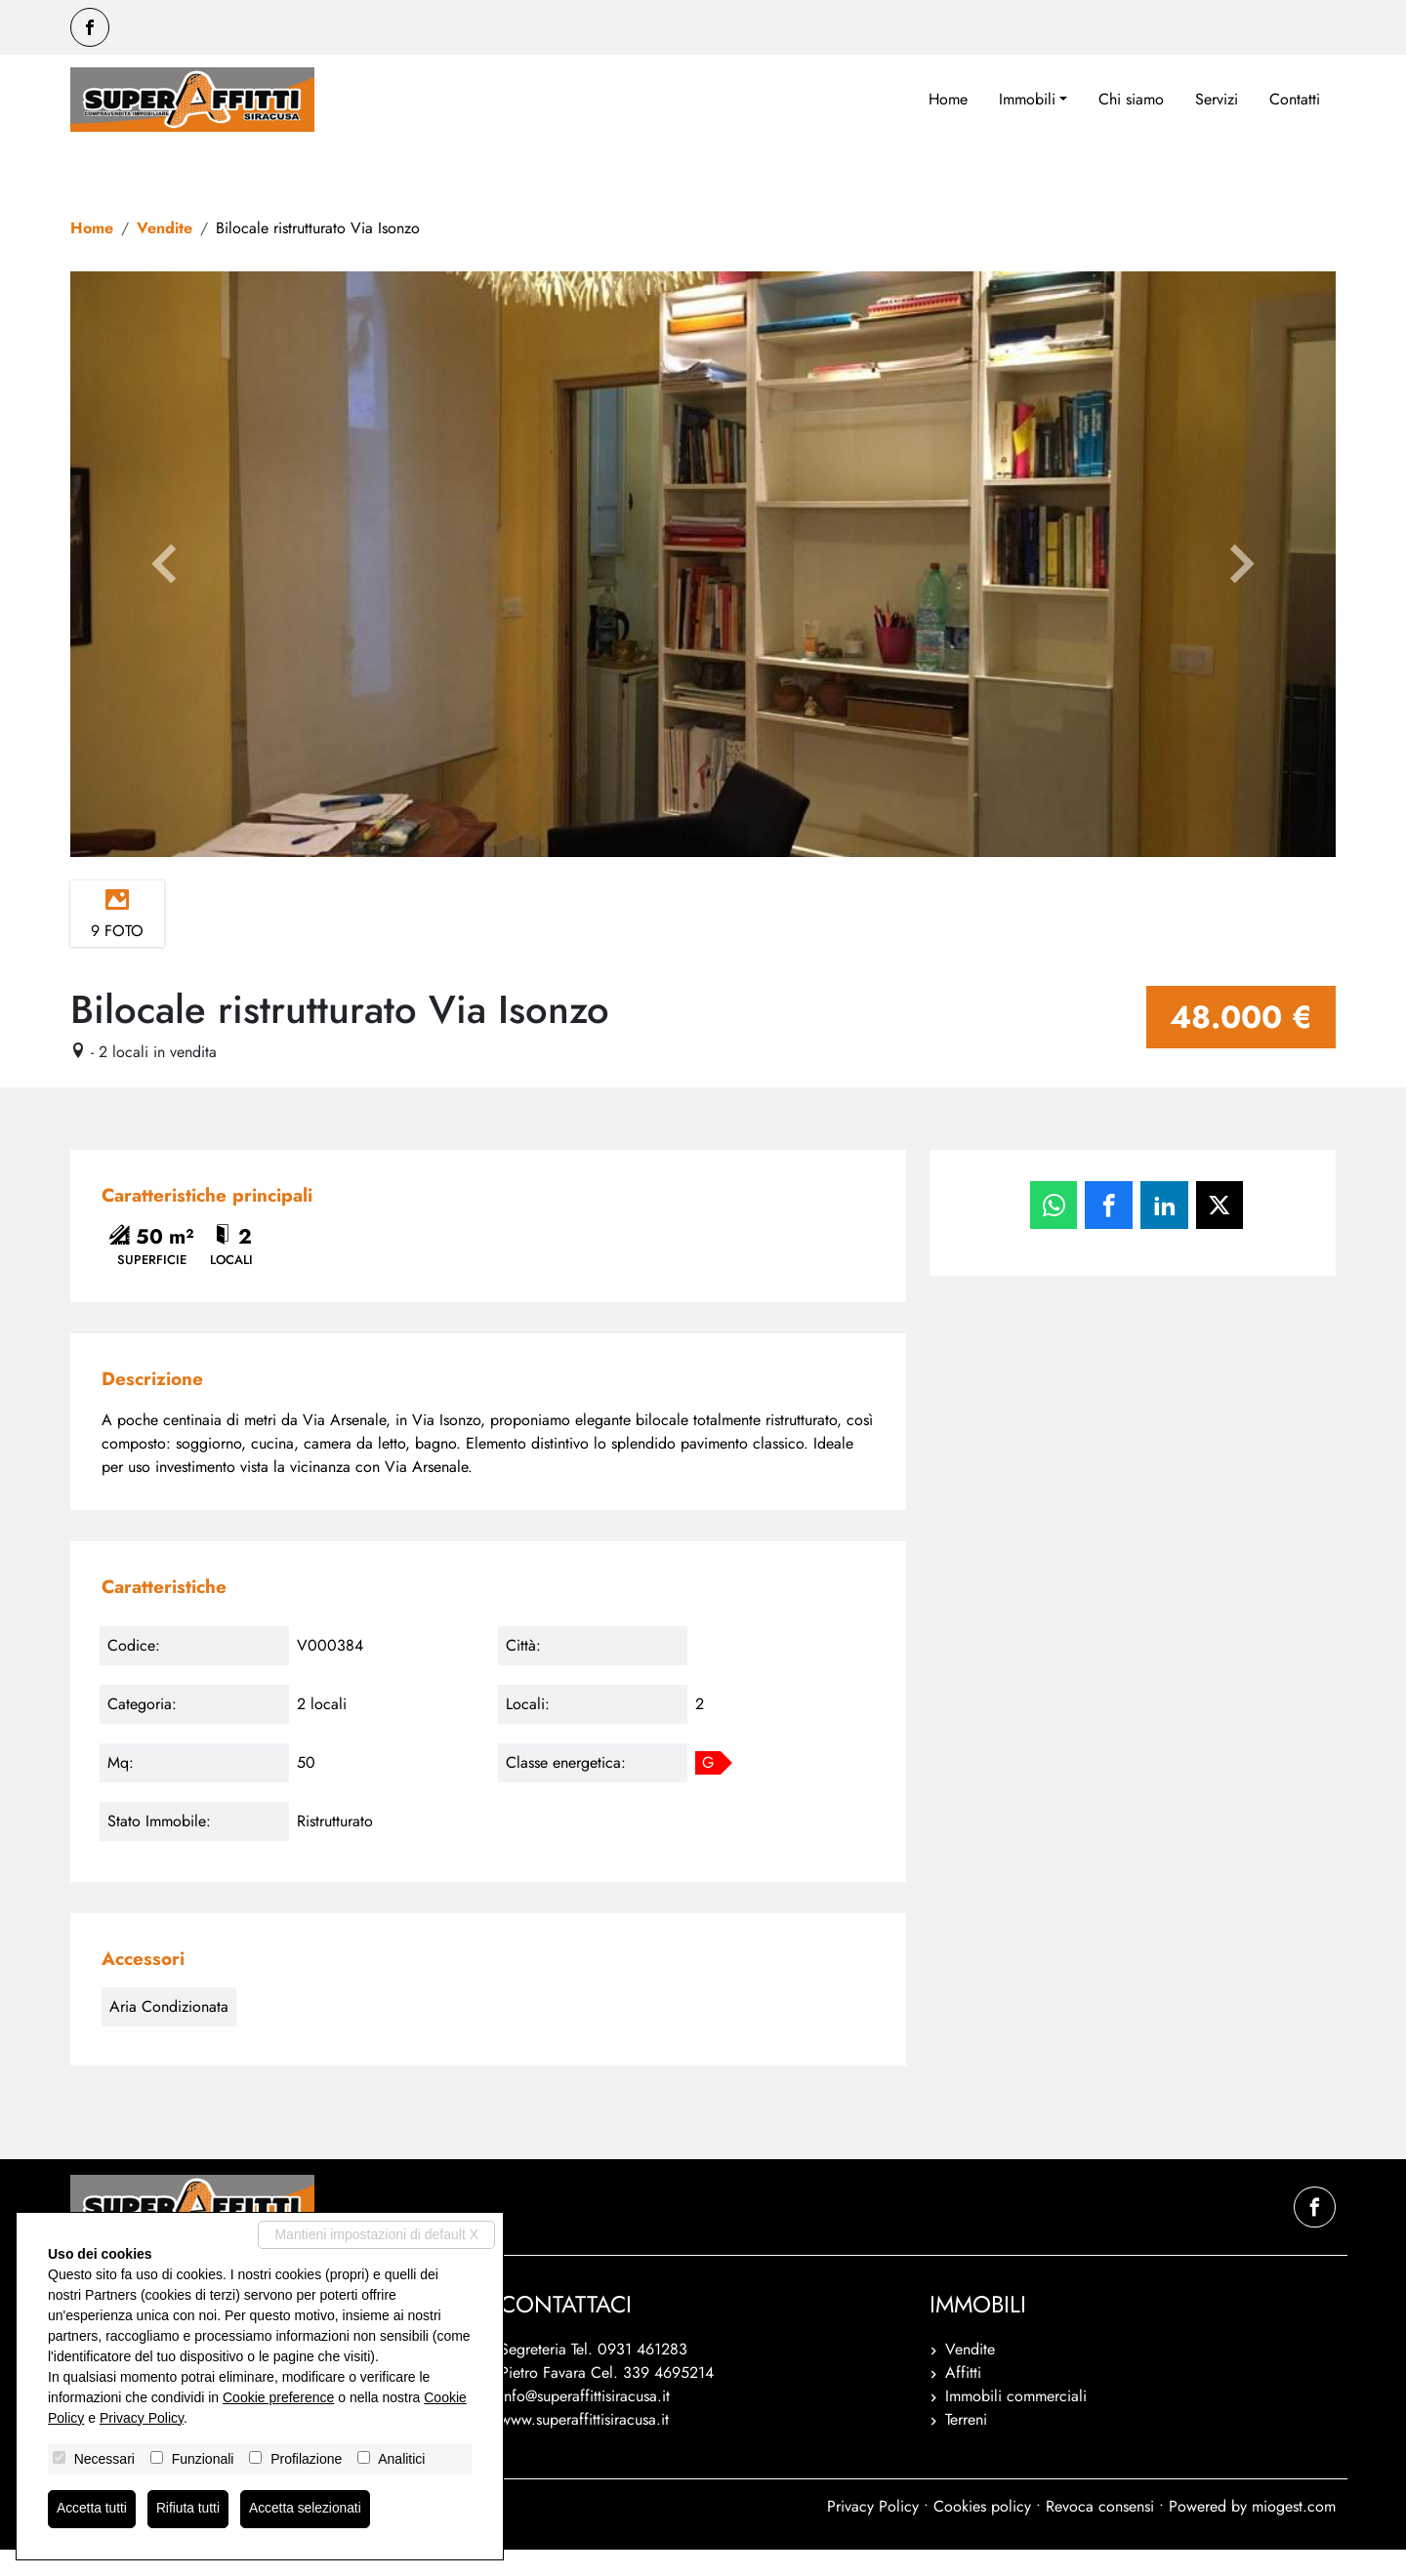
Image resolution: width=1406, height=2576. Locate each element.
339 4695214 (668, 2399)
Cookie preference (278, 2396)
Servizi (1216, 99)
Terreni (966, 2445)
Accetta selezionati (308, 2508)
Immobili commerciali (1016, 2422)
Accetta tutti (92, 2508)
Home (948, 99)
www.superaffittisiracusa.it (584, 2445)
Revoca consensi (1100, 2532)
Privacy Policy (873, 2532)
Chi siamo (1131, 99)
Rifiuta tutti (189, 2508)
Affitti (963, 2399)
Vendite (164, 228)
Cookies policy (982, 2532)
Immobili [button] (1027, 99)
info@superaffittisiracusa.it (585, 2422)
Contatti (1294, 99)
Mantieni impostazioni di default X (376, 2233)
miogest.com (1294, 2532)
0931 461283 (642, 2375)
